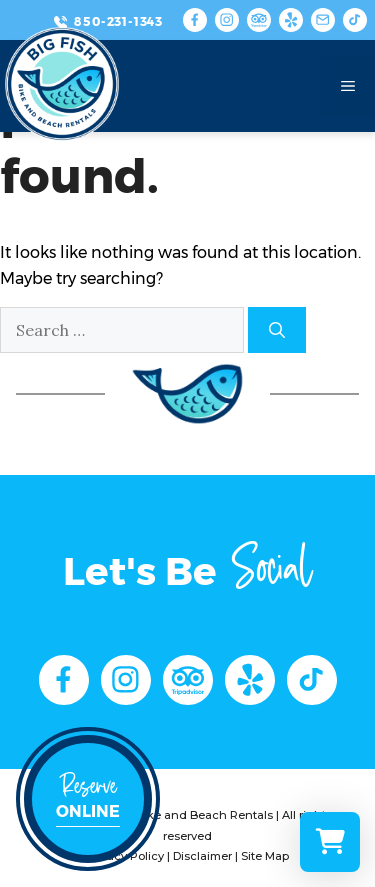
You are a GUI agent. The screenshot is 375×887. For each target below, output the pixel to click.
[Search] (277, 330)
